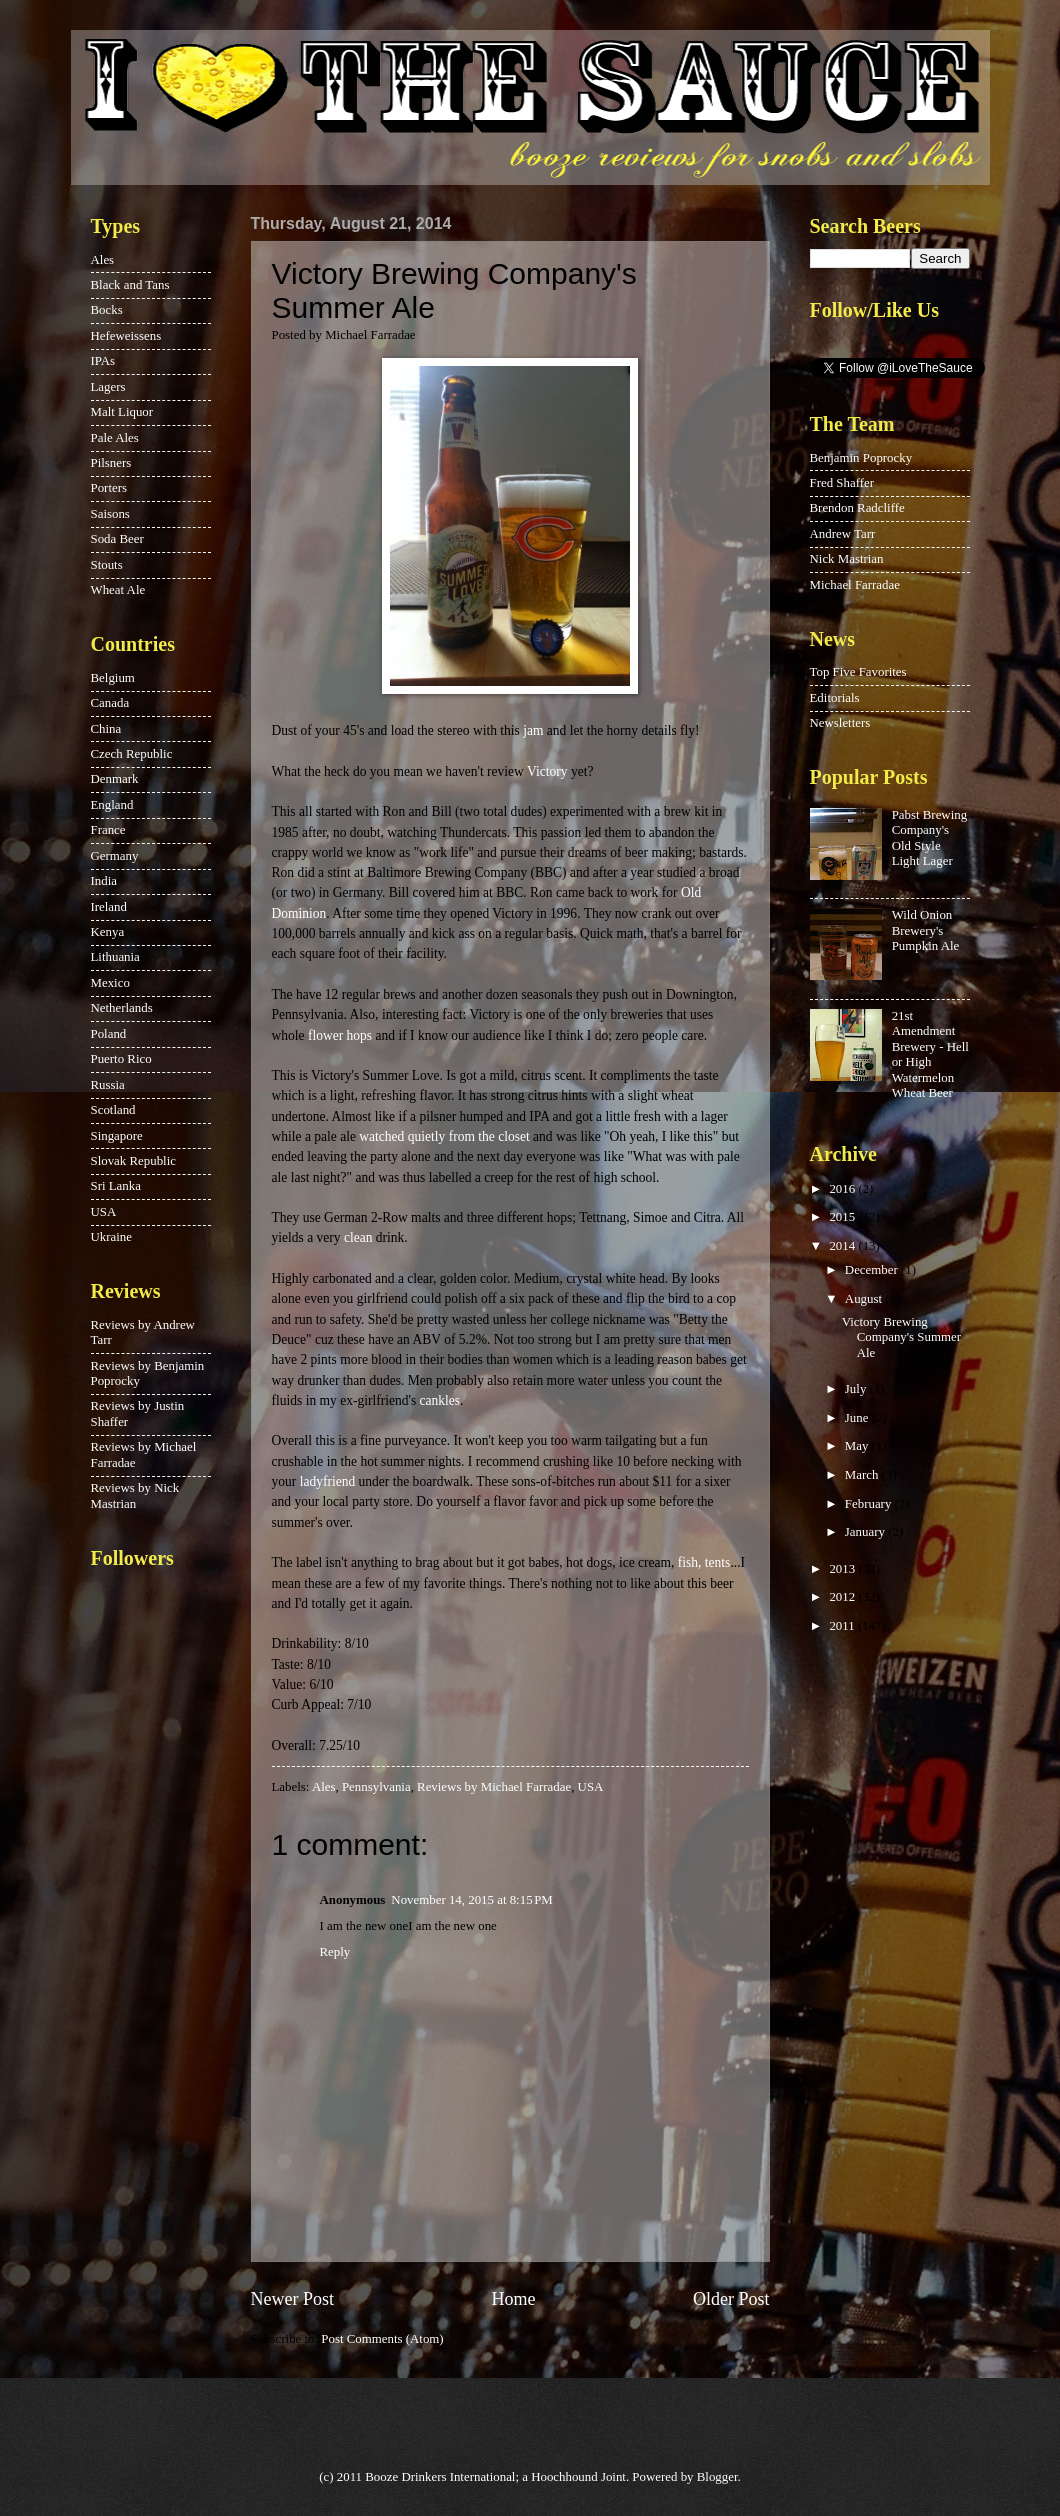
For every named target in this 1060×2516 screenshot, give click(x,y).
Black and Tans (130, 285)
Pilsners (111, 463)
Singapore (117, 1136)
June (858, 1418)
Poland (109, 1034)
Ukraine (111, 1237)
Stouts (107, 565)
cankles (440, 1400)
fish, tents (704, 1562)
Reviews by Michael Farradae (494, 1787)
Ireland (109, 907)
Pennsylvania (376, 1787)
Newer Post (293, 2299)
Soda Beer (117, 539)
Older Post (731, 2299)
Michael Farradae (855, 585)
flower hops (340, 1035)
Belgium (113, 678)
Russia (108, 1085)
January (866, 1532)
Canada (110, 703)
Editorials (835, 698)
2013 (843, 1569)
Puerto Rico (121, 1059)
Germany (115, 856)
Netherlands (122, 1008)
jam (533, 730)
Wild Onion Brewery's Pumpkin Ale (926, 930)
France (108, 830)
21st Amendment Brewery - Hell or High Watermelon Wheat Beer (930, 1054)
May (858, 1446)
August (865, 1299)
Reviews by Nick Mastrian (135, 1495)
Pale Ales (115, 438)
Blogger (717, 2477)
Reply (335, 1952)
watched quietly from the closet (444, 1136)
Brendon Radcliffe (857, 508)
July (857, 1389)
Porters (109, 488)
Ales (324, 1787)
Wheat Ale (118, 590)
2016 (843, 1189)
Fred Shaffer (842, 483)
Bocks (107, 310)
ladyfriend (328, 1481)
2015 (843, 1217)
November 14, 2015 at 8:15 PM (471, 1900)
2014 (843, 1246)
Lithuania (115, 957)
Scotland (113, 1110)
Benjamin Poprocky (861, 458)
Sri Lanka (116, 1186)
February (870, 1504)
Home (513, 2299)
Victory (547, 771)
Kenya (108, 932)
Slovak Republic (133, 1161)
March (863, 1475)
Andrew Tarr (843, 534)
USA (590, 1787)
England (112, 805)
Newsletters (840, 723)
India (104, 881)
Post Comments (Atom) (382, 2339)
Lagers (108, 387)
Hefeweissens (126, 336)
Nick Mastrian (847, 559)
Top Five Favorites (858, 672)
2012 (843, 1597)
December (873, 1270)
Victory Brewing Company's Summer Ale (901, 1337)
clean (358, 1237)
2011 (843, 1626)
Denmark (115, 779)
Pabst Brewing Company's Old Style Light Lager (929, 838)
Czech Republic (132, 754)
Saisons (110, 514)
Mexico (110, 983)
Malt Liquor (122, 412)
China (106, 729)
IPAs (103, 361)
